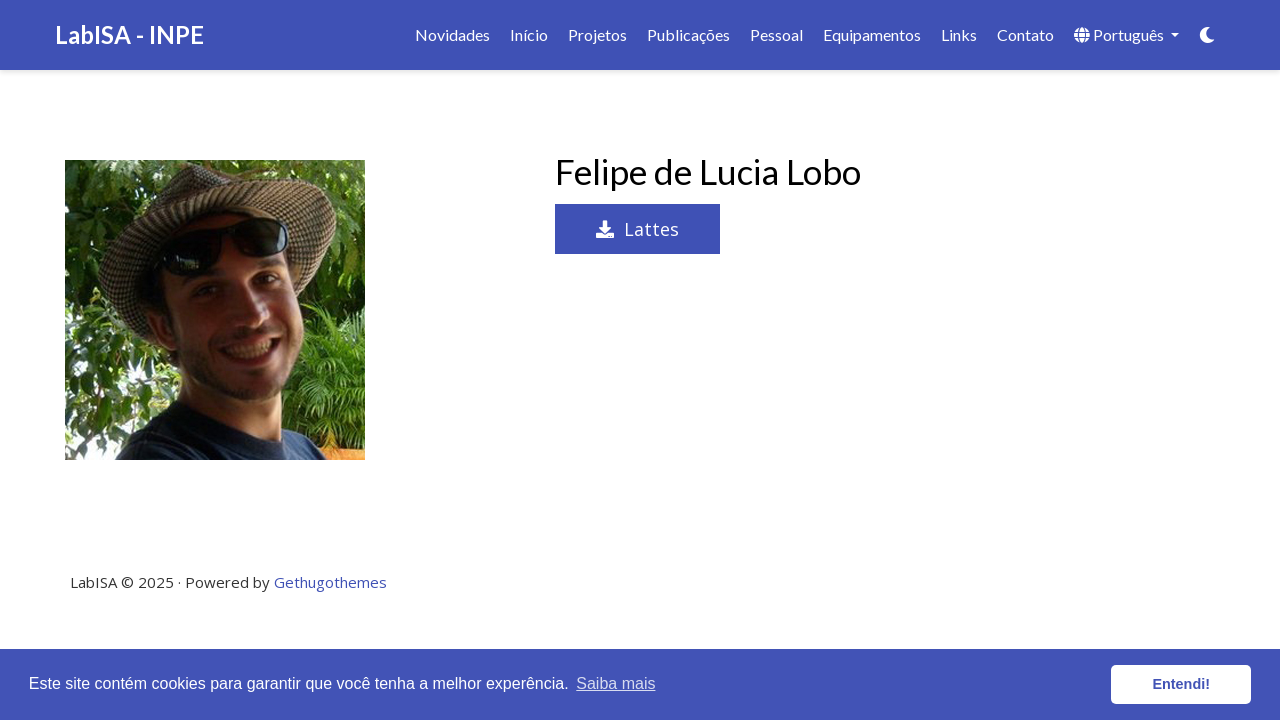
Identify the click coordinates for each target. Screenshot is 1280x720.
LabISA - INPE (129, 34)
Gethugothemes (330, 582)
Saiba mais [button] (615, 683)
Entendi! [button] (1181, 684)
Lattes (637, 229)
